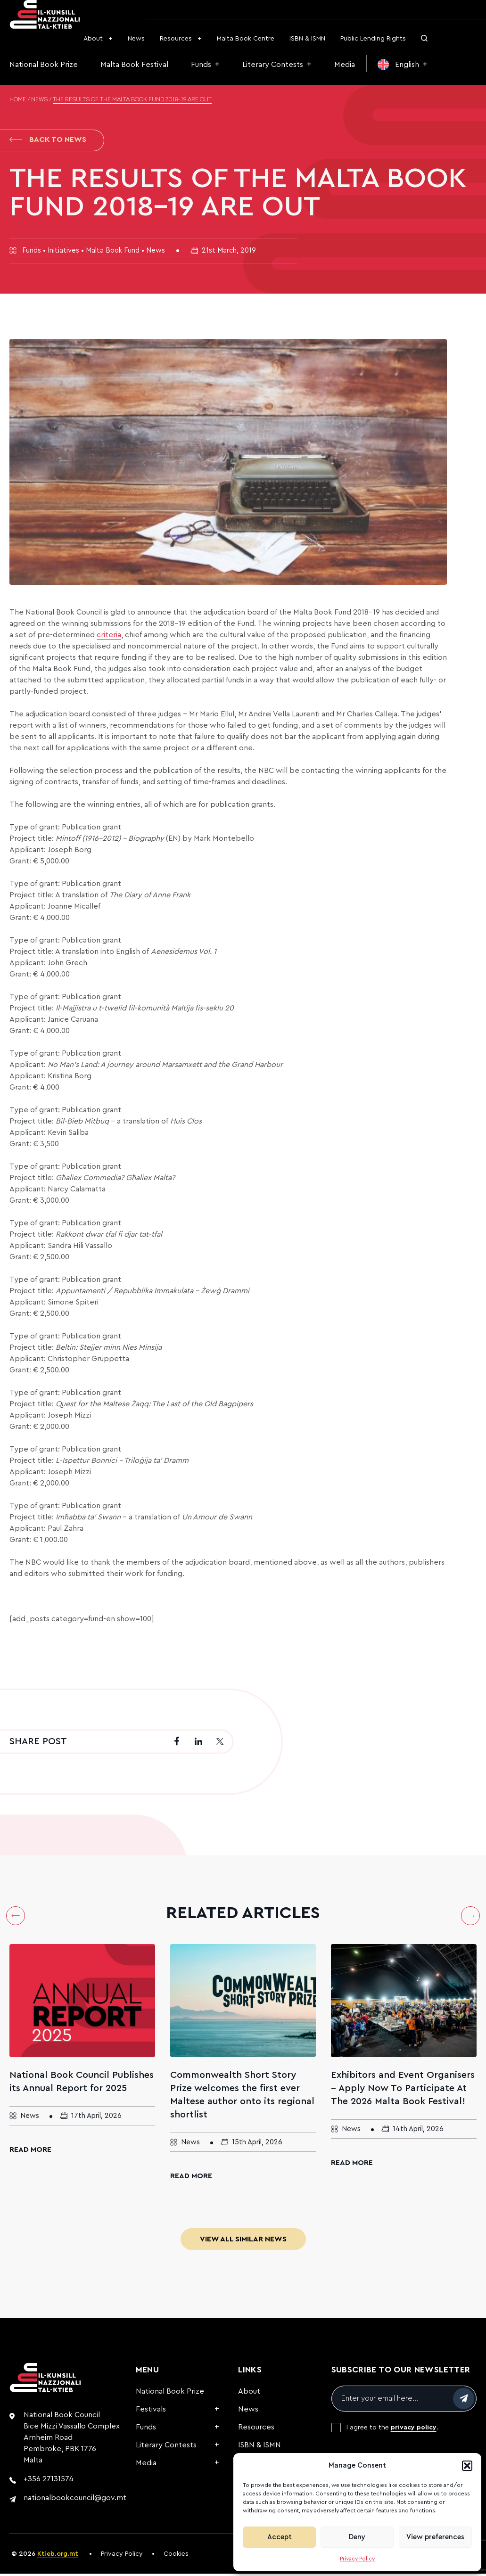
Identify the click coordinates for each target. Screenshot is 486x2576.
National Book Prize (43, 64)
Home (17, 100)
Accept (279, 2537)
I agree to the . (392, 2430)
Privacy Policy (357, 2558)
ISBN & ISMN (307, 38)
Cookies (176, 2556)
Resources (176, 38)
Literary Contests (272, 64)
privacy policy (414, 2430)
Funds (201, 64)
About (93, 38)
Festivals (151, 2411)
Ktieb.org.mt (57, 2556)
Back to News (47, 141)
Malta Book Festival (134, 64)
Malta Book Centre (245, 38)
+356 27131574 (49, 2481)
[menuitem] (403, 64)
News (136, 38)
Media (344, 64)
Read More (30, 2152)
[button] (467, 2465)
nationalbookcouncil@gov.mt (75, 2500)
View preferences (435, 2537)
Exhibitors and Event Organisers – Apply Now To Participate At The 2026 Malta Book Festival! (403, 2090)
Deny (357, 2537)
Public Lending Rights (373, 38)
